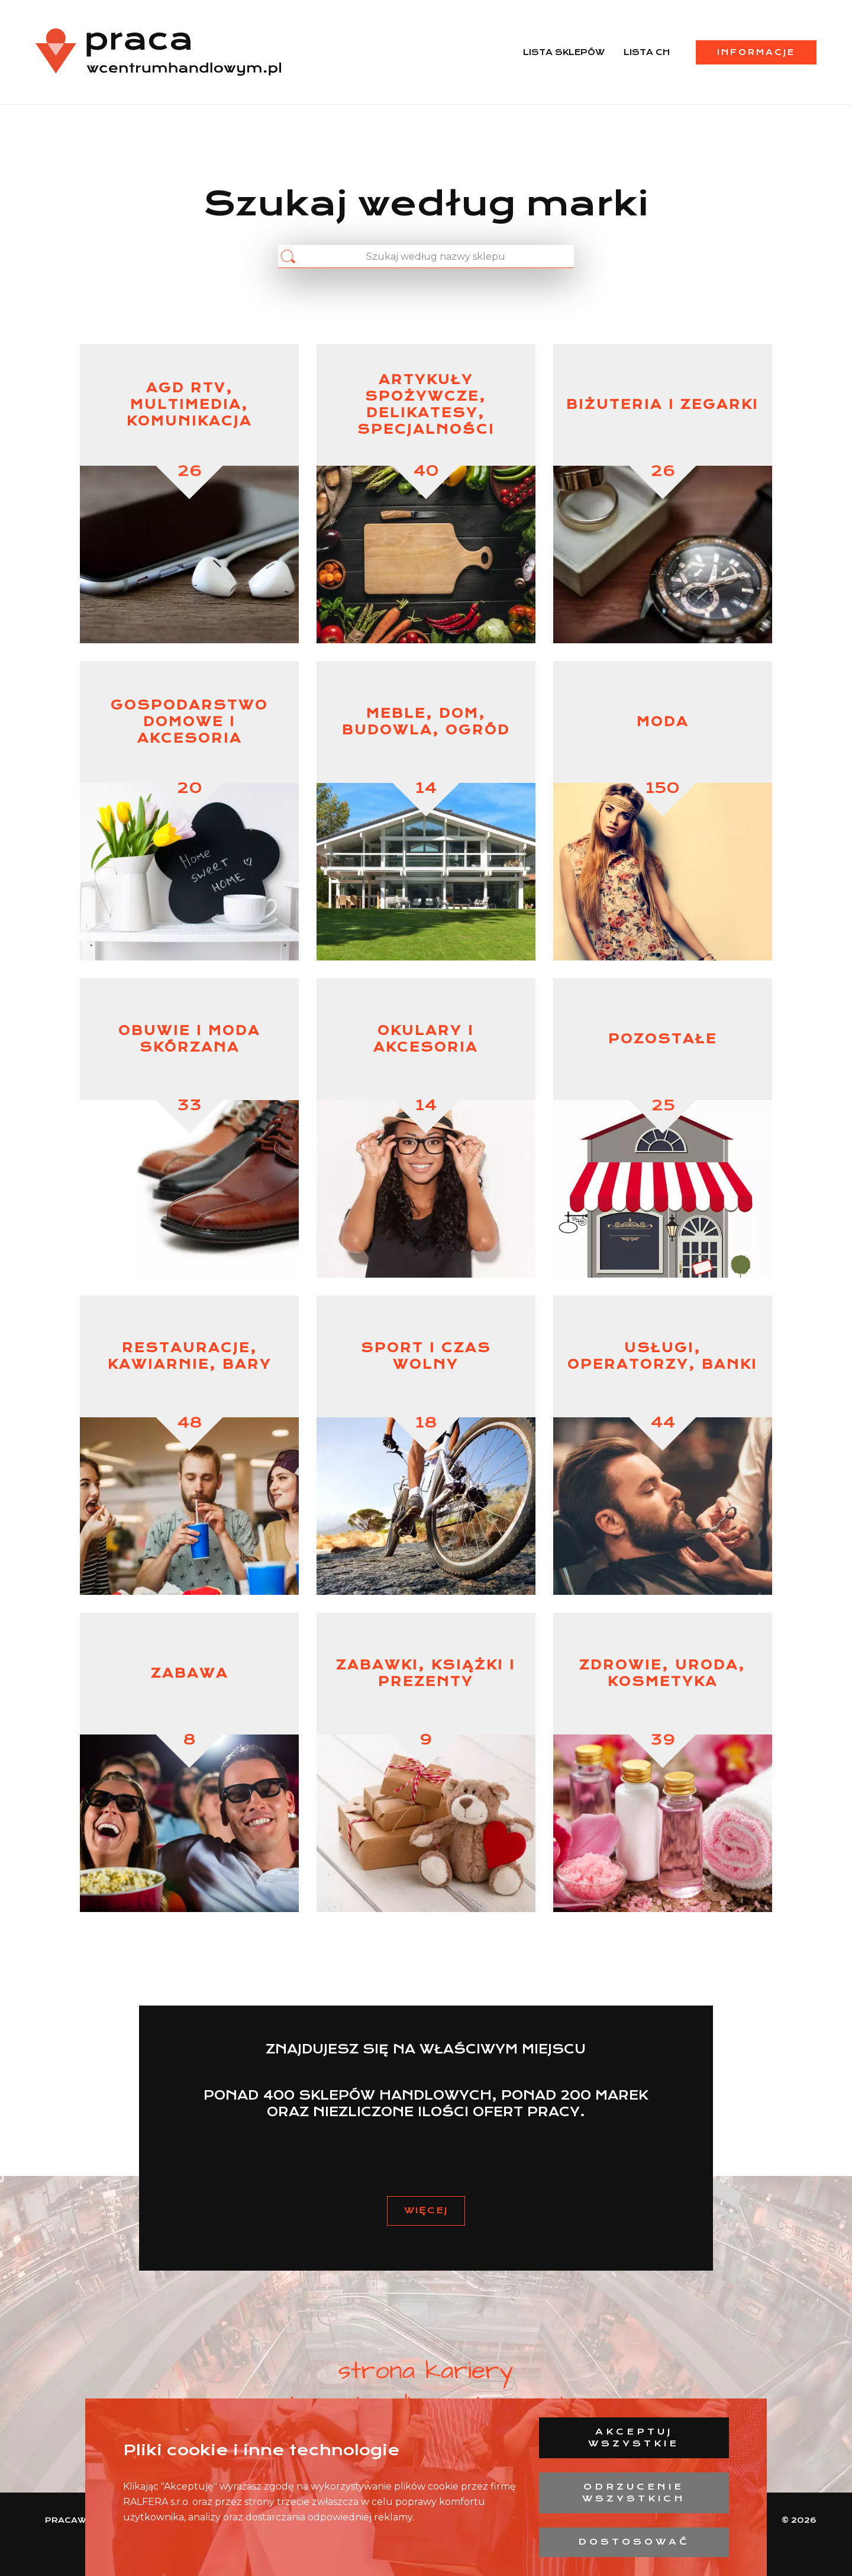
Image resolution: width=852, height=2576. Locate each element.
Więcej (426, 2210)
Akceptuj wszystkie (633, 2437)
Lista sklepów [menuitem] (564, 52)
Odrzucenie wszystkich (634, 2492)
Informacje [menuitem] (756, 52)
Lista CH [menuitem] (647, 52)
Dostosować (634, 2541)
